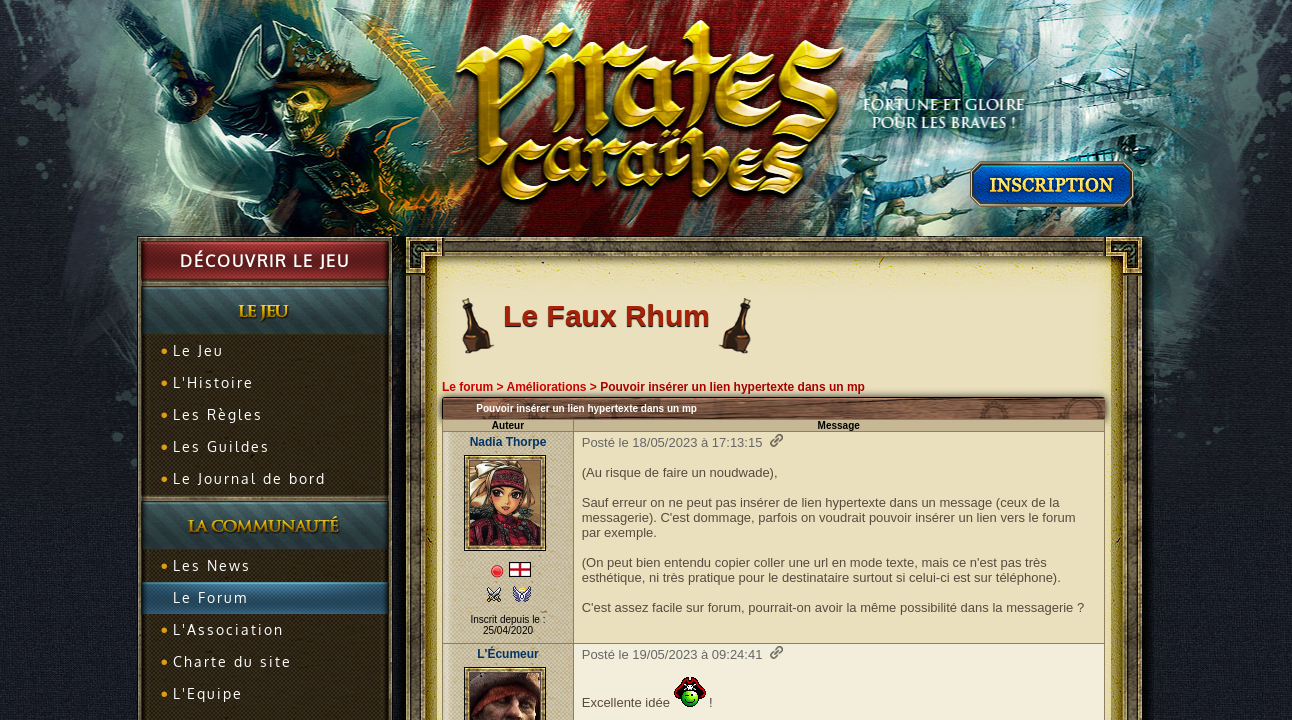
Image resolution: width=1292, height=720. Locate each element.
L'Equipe (208, 693)
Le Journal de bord (249, 478)
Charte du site (232, 661)
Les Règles (218, 414)
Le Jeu (198, 350)
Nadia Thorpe (508, 442)
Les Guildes (221, 446)
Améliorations (546, 387)
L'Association (228, 629)
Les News (212, 565)
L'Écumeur (508, 654)
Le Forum (210, 597)
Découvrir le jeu (265, 261)
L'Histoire (213, 382)
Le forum (467, 387)
